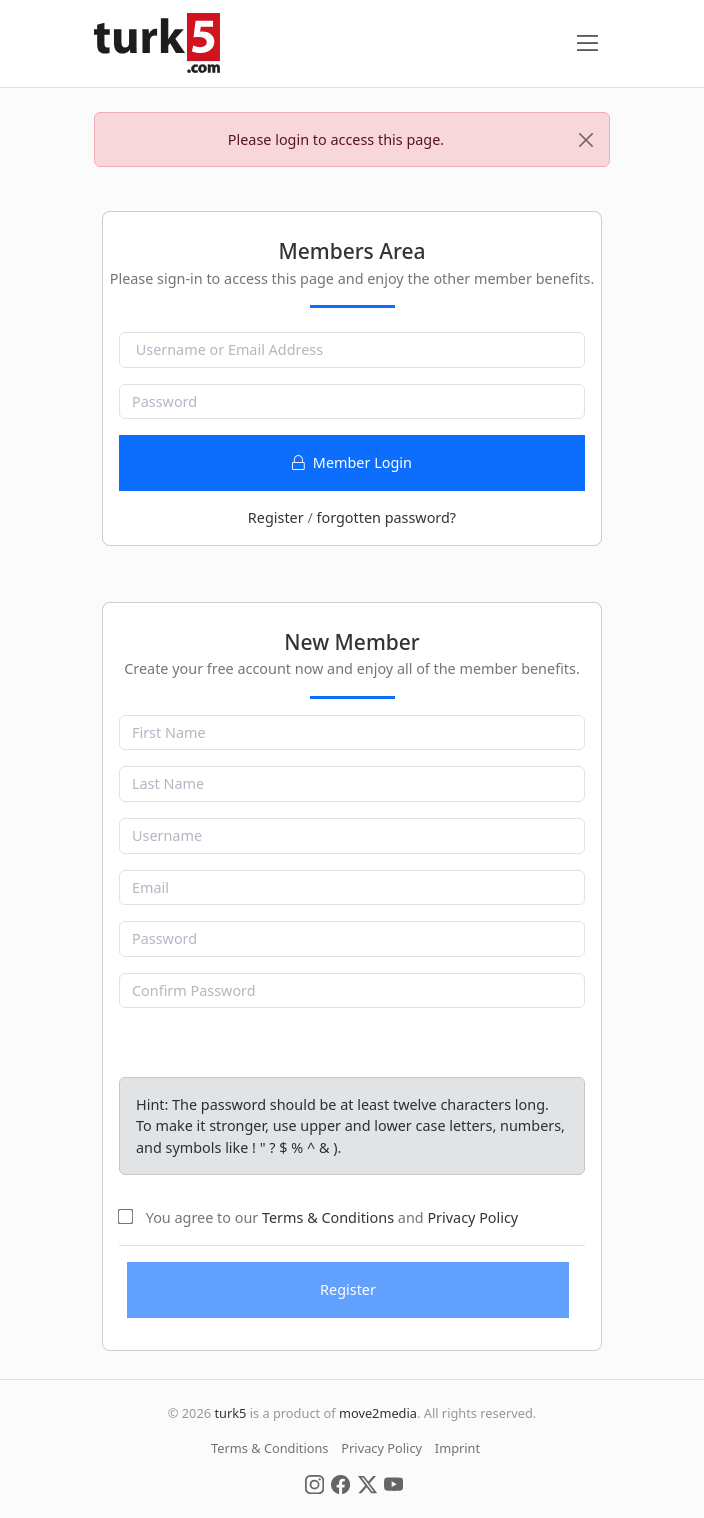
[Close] (586, 140)
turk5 (230, 1413)
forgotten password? (386, 517)
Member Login (352, 462)
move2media (378, 1413)
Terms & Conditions (328, 1217)
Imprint (457, 1448)
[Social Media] (314, 1483)
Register (276, 517)
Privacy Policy (472, 1217)
